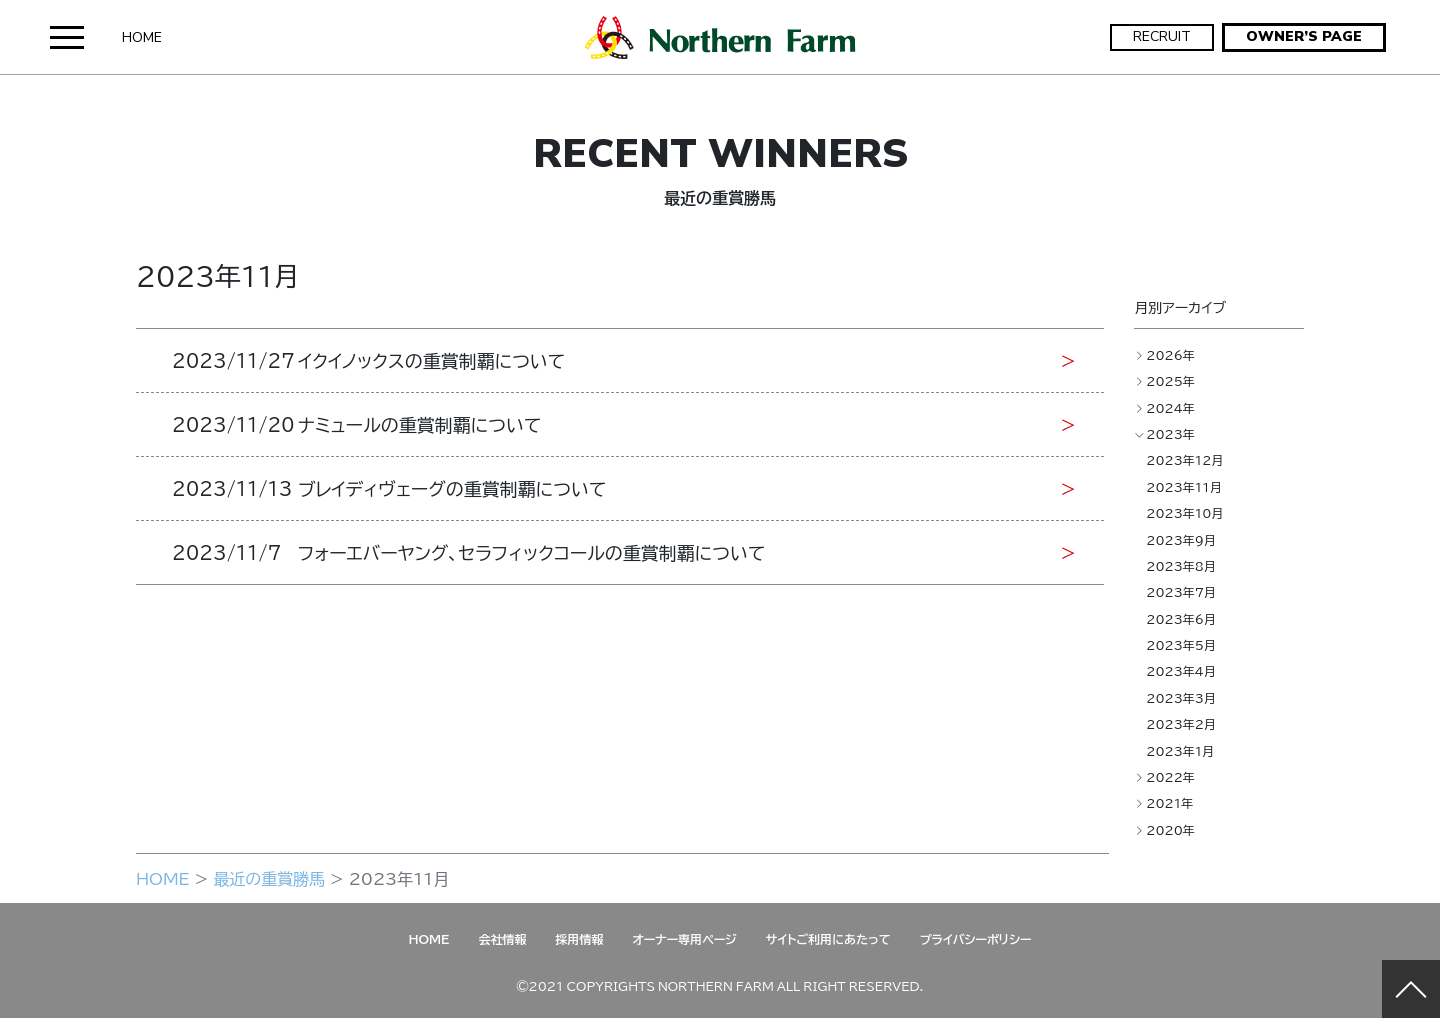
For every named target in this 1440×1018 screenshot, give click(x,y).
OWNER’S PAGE (1304, 36)
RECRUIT (1162, 36)
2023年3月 (1181, 698)
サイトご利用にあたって (828, 939)
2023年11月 (1184, 487)
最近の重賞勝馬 (269, 878)
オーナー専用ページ (684, 939)
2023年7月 (1181, 592)
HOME (142, 37)
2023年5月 (1181, 645)
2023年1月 (1180, 751)
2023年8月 (1181, 566)
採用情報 (579, 939)
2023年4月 (1181, 671)
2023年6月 (1181, 619)
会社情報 (502, 939)
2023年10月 (1184, 513)
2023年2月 (1181, 724)
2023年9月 (1181, 540)
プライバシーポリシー (976, 939)
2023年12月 (1184, 460)
